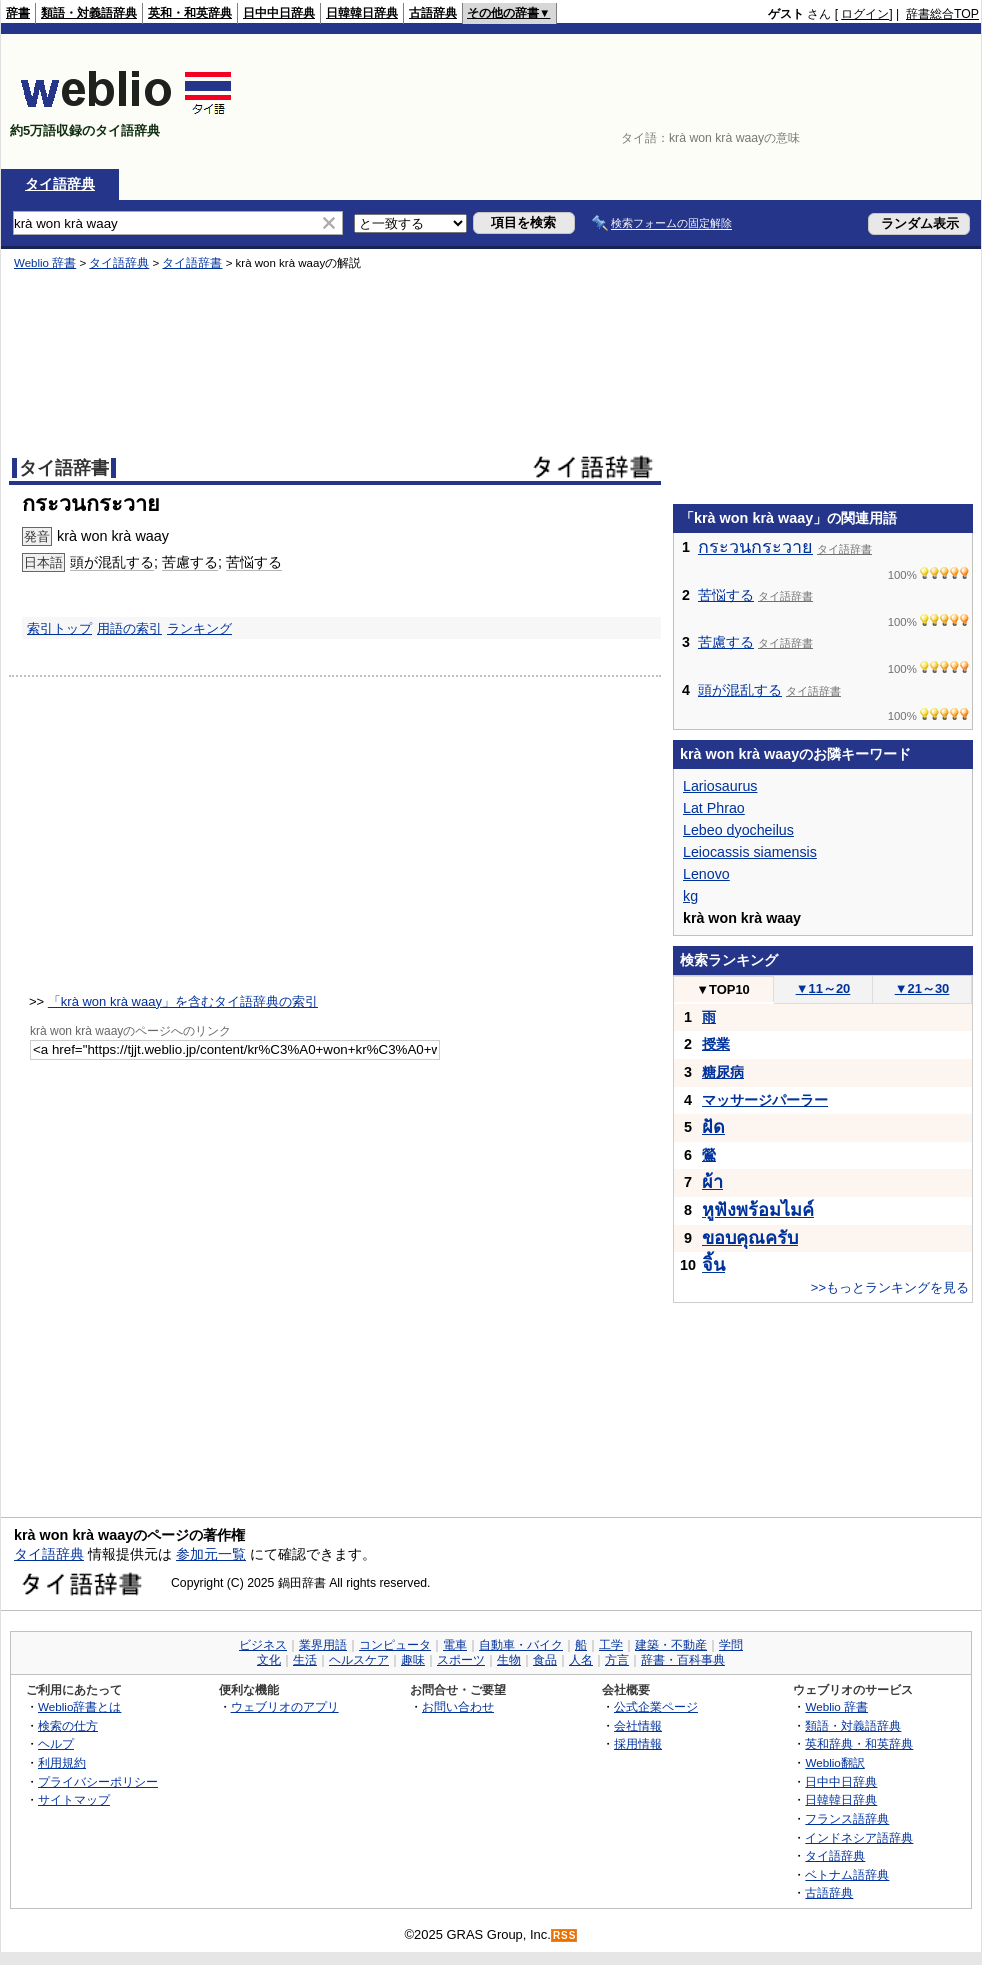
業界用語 (323, 1645)
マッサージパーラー (765, 1100)
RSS (565, 1935)
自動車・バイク (521, 1645)
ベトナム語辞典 (847, 1874)
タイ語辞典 (60, 184)
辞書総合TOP (942, 14)
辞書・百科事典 (683, 1660)
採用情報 (638, 1743)
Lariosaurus (720, 786)
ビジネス (263, 1645)
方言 (617, 1660)
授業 (716, 1044)
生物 (509, 1660)
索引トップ (59, 628)
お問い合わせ (458, 1706)
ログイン (865, 14)
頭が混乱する (112, 562)
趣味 (413, 1660)
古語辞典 (433, 13)
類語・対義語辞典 (89, 13)
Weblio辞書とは (79, 1706)
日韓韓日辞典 (362, 13)
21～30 (922, 988)
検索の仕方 (68, 1725)
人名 (581, 1660)
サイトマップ (74, 1799)
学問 (731, 1645)
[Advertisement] (890, 101)
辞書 (18, 13)
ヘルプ (56, 1743)
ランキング (199, 628)
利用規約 (62, 1762)
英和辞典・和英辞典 (859, 1743)
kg (690, 896)
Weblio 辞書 (45, 263)
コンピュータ (395, 1645)
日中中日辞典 (279, 13)
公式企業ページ (656, 1706)
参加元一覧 (211, 1554)
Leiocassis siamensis (750, 852)
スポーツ (461, 1660)
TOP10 (723, 989)
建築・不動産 (671, 1645)
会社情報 (638, 1725)
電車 (455, 1645)
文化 (269, 1660)
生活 (305, 1660)
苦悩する (254, 562)
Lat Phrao (714, 808)
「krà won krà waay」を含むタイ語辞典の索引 (183, 1001)
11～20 (823, 988)
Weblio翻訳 (834, 1762)
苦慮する (190, 562)
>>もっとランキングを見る (890, 1287)
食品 (545, 1660)
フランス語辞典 (847, 1818)
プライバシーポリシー (98, 1781)
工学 (611, 1645)
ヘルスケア (359, 1660)
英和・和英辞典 (190, 13)
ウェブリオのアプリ (285, 1706)
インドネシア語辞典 (859, 1837)
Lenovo (706, 874)
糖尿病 (723, 1072)
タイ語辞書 (192, 263)
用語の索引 (129, 628)
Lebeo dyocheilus (738, 830)
